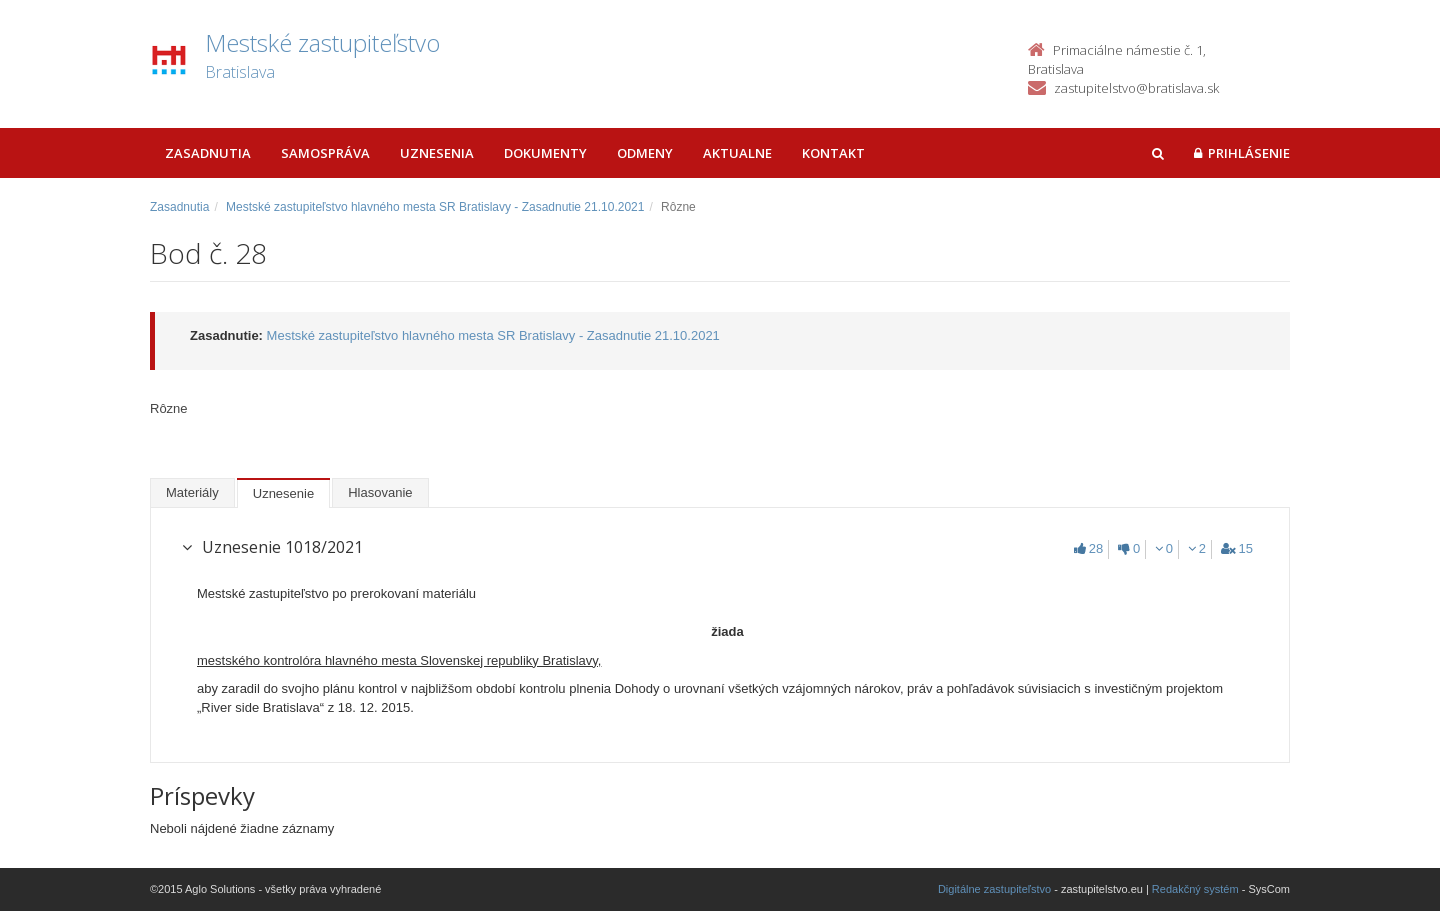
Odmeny (645, 153)
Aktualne (737, 153)
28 (1088, 548)
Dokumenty (545, 153)
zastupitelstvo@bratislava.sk (1136, 88)
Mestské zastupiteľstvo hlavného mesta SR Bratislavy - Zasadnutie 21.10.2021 (435, 207)
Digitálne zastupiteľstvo (994, 889)
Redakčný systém (1195, 889)
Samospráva (325, 153)
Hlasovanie (380, 492)
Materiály (192, 492)
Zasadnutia (208, 153)
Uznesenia (437, 153)
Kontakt (833, 153)
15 (1237, 548)
